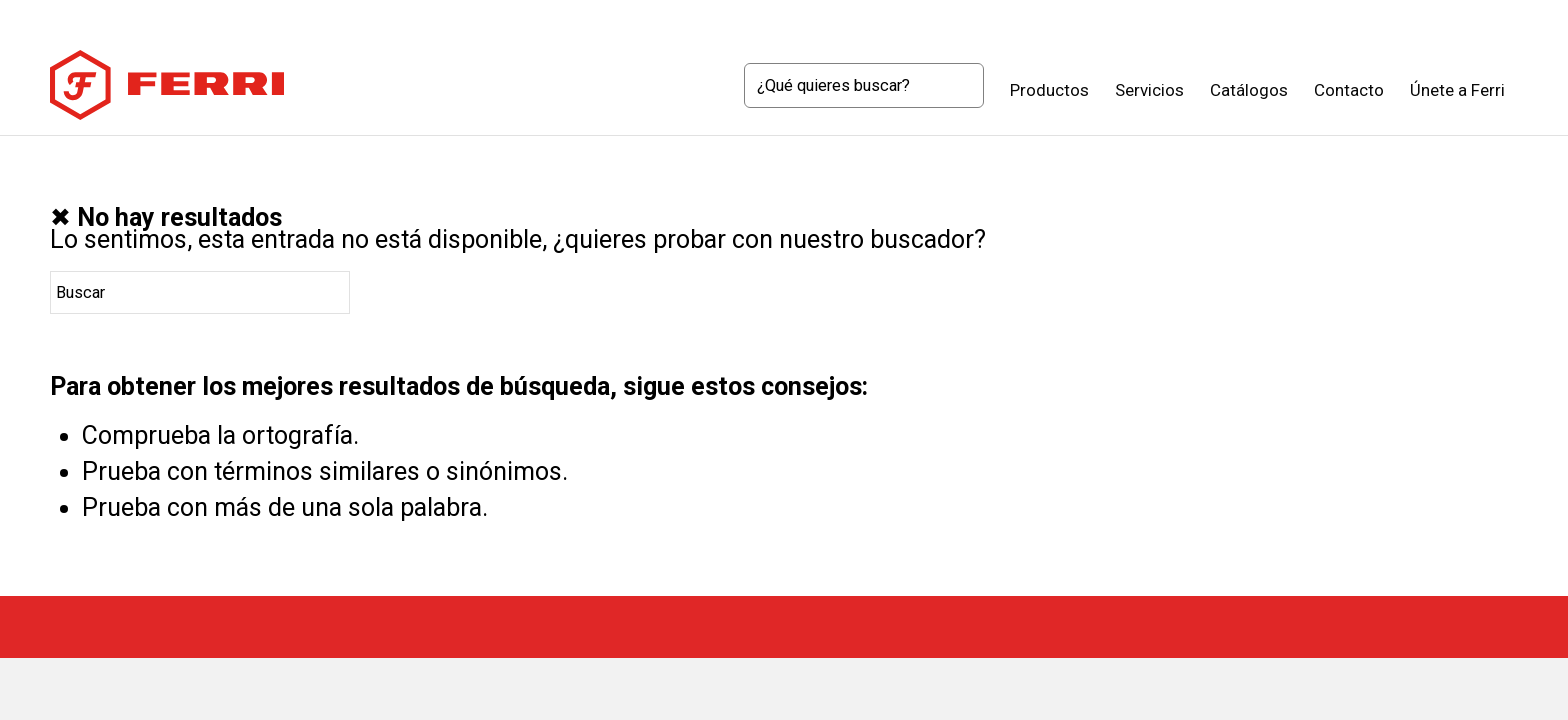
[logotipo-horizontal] (167, 85)
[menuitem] (864, 90)
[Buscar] (864, 85)
